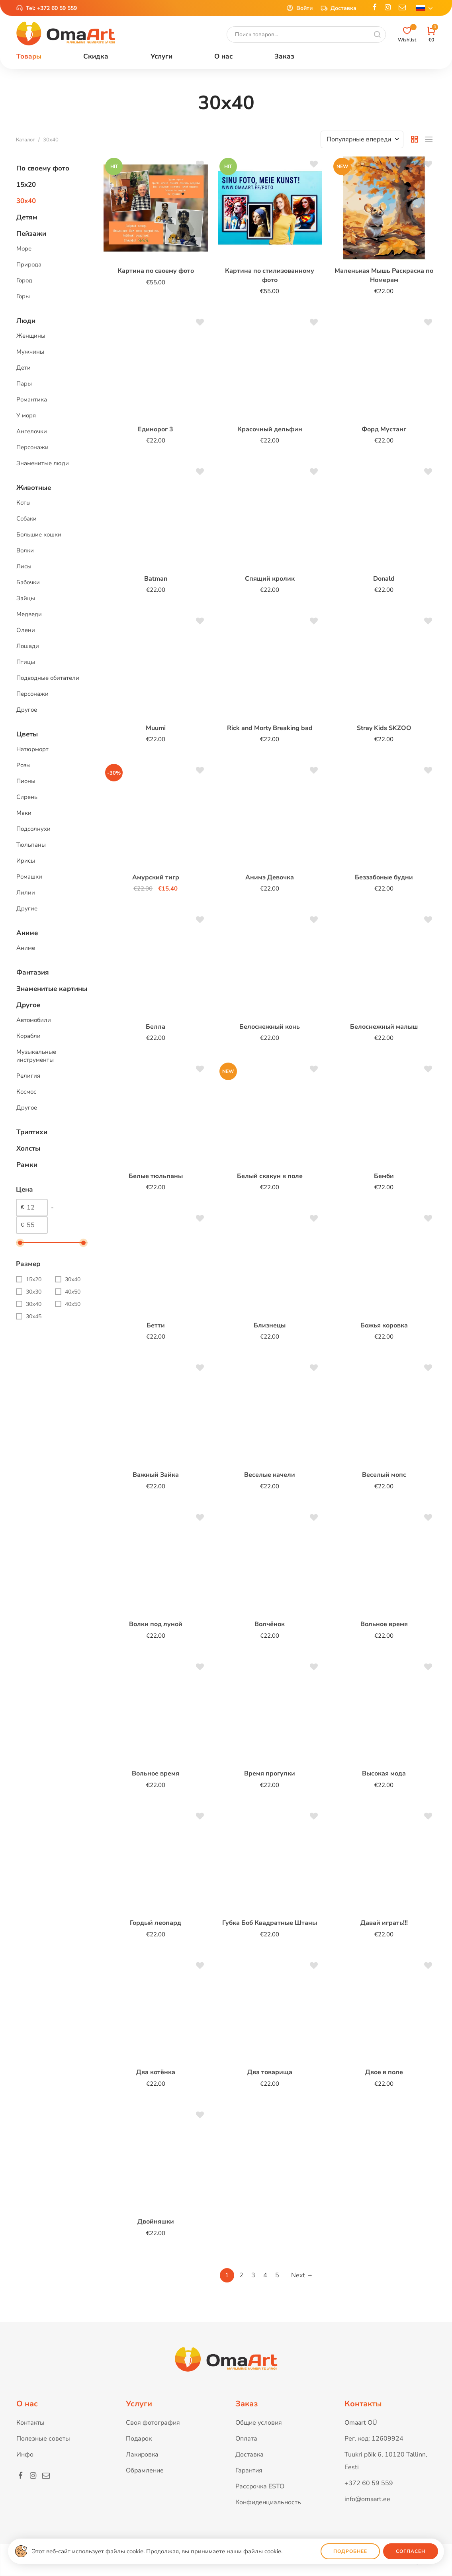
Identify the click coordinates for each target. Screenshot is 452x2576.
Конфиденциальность (268, 2502)
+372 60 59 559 (57, 8)
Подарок (139, 2438)
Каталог (25, 139)
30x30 (33, 1292)
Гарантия (248, 2470)
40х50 (72, 1304)
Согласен (410, 2551)
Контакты (30, 2422)
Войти (299, 8)
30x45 (33, 1316)
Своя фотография (153, 2422)
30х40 (72, 1279)
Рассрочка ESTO (259, 2486)
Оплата (246, 2438)
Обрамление (145, 2470)
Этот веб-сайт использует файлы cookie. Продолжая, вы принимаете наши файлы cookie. (157, 2551)
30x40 (33, 1304)
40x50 (72, 1292)
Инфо (24, 2454)
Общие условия (258, 2422)
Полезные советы (43, 2438)
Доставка (338, 8)
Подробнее (350, 2551)
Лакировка (142, 2454)
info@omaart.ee (367, 2499)
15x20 (33, 1279)
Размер (28, 1263)
